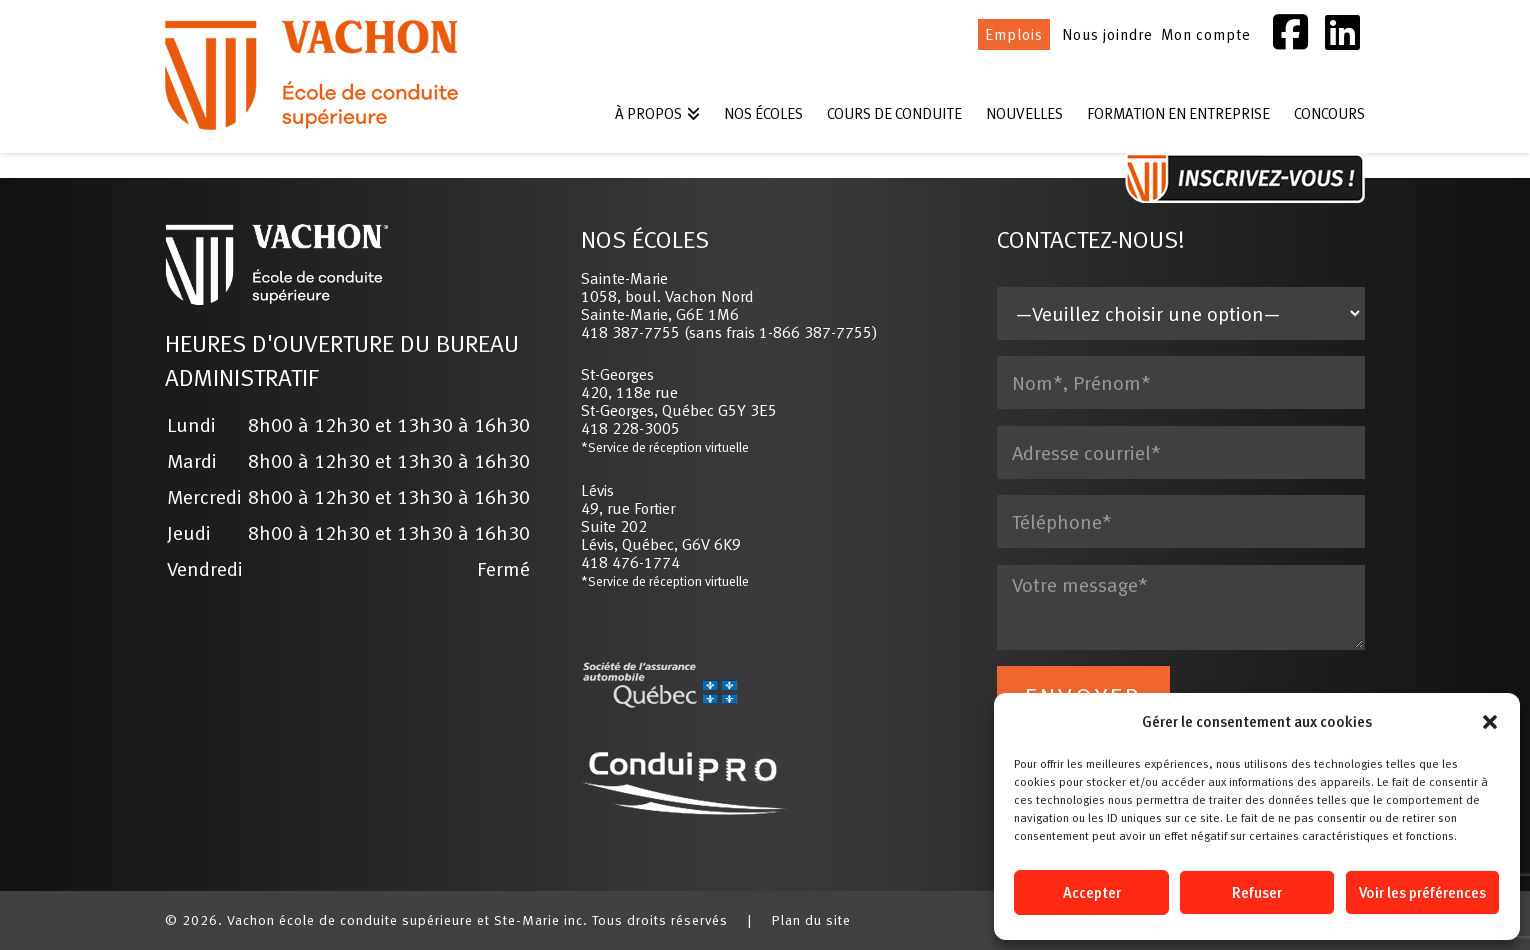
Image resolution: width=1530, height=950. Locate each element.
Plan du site (811, 920)
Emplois (1014, 34)
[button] (1490, 722)
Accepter (1092, 892)
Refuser (1257, 892)
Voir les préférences (1422, 892)
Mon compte (1206, 34)
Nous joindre (1107, 34)
